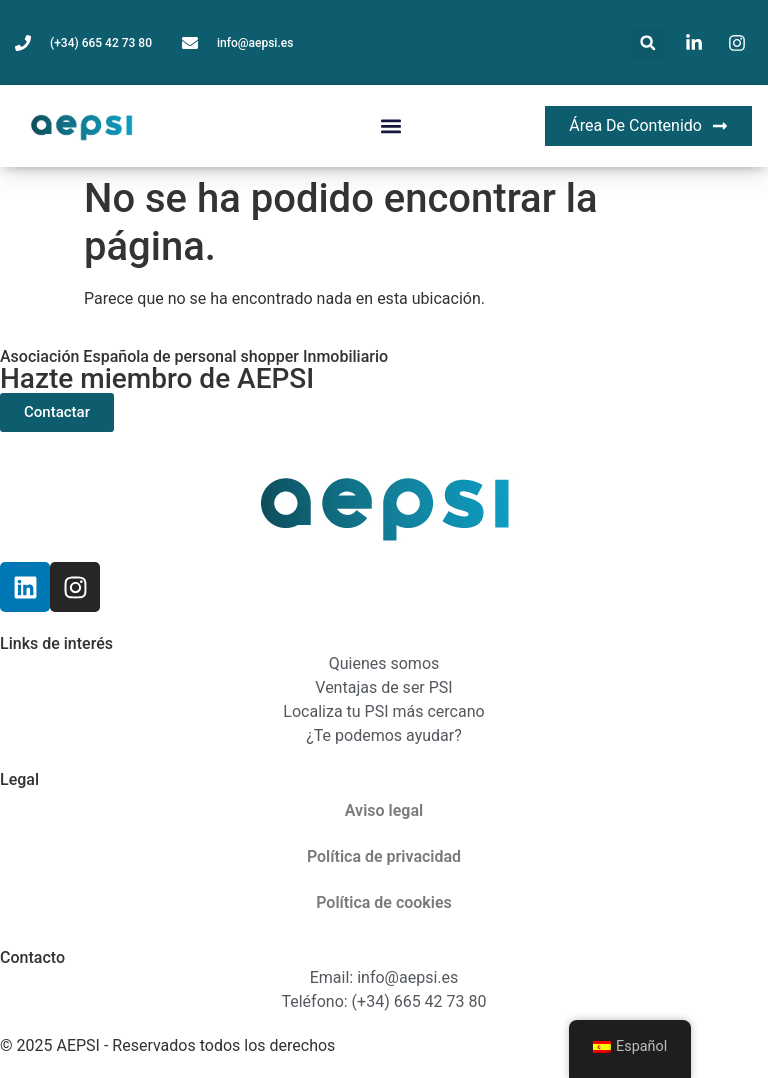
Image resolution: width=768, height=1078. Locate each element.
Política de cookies (384, 902)
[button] (647, 42)
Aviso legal (384, 810)
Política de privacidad (384, 856)
